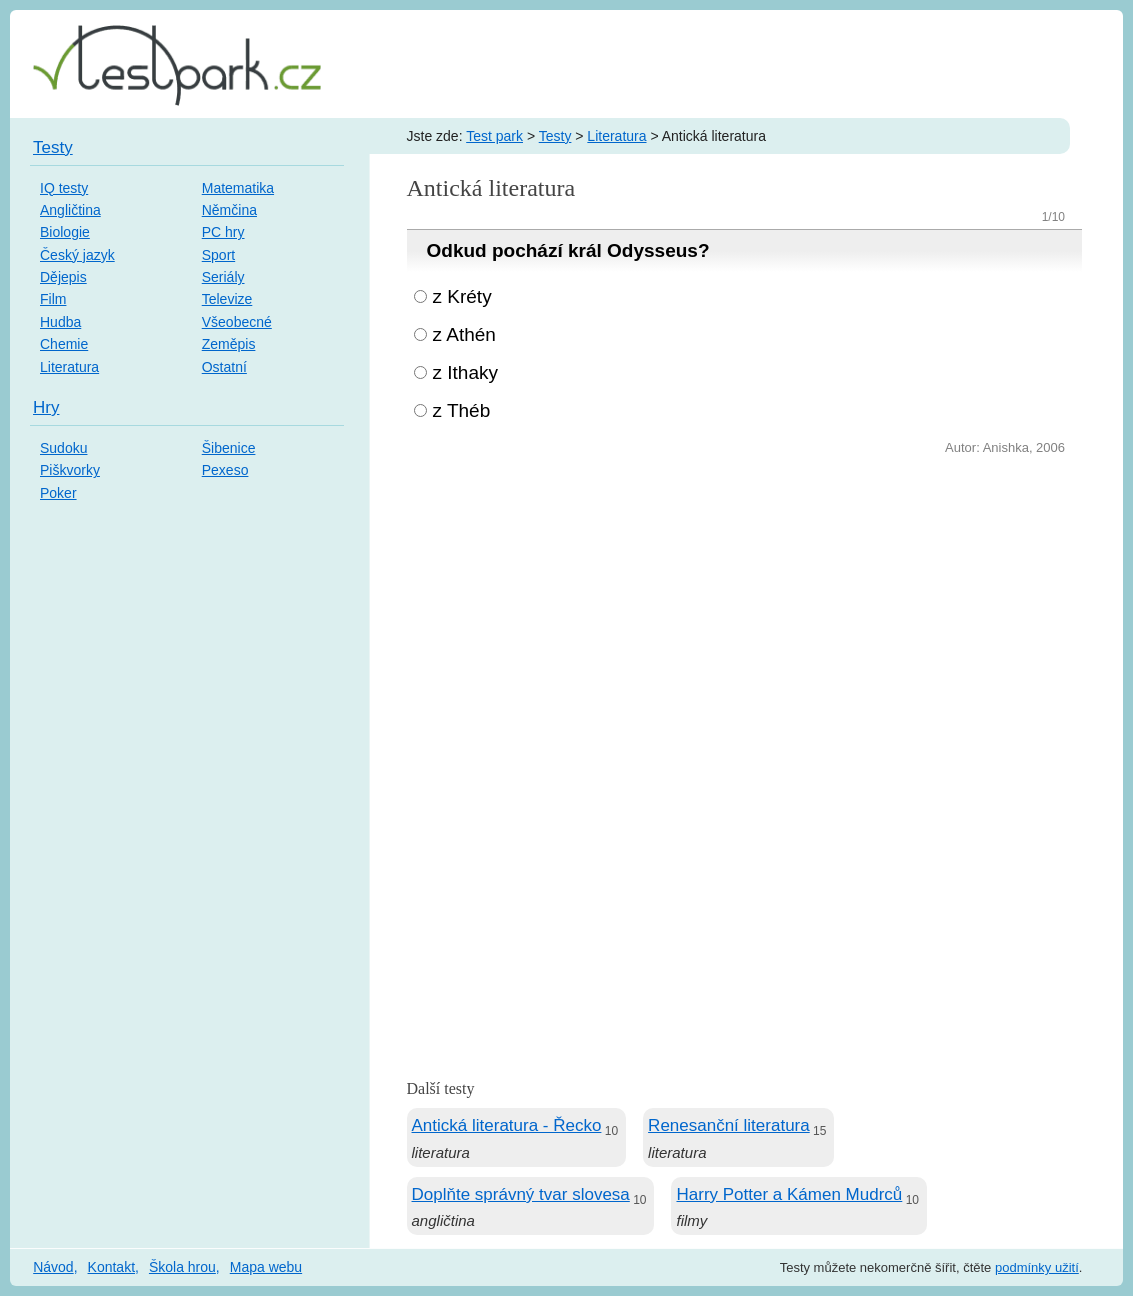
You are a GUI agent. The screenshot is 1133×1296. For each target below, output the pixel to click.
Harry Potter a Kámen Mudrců (789, 1194)
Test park (494, 136)
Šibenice (229, 448)
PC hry (223, 232)
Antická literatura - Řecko (507, 1125)
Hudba (60, 322)
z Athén (464, 334)
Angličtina (70, 210)
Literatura (616, 136)
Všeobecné (237, 322)
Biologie (65, 232)
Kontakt (111, 1267)
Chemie (64, 344)
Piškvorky (70, 470)
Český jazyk (77, 255)
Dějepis (63, 277)
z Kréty (462, 296)
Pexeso (225, 470)
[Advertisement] (745, 610)
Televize (227, 299)
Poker (58, 493)
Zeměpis (229, 344)
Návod (53, 1267)
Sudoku (63, 448)
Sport (218, 255)
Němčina (229, 210)
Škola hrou (182, 1267)
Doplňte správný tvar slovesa (521, 1194)
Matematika (238, 188)
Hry (46, 407)
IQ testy (64, 188)
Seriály (223, 277)
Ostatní (224, 367)
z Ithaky (465, 372)
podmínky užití (1037, 1267)
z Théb (462, 410)
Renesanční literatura (729, 1125)
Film (53, 299)
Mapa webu (266, 1267)
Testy (555, 136)
